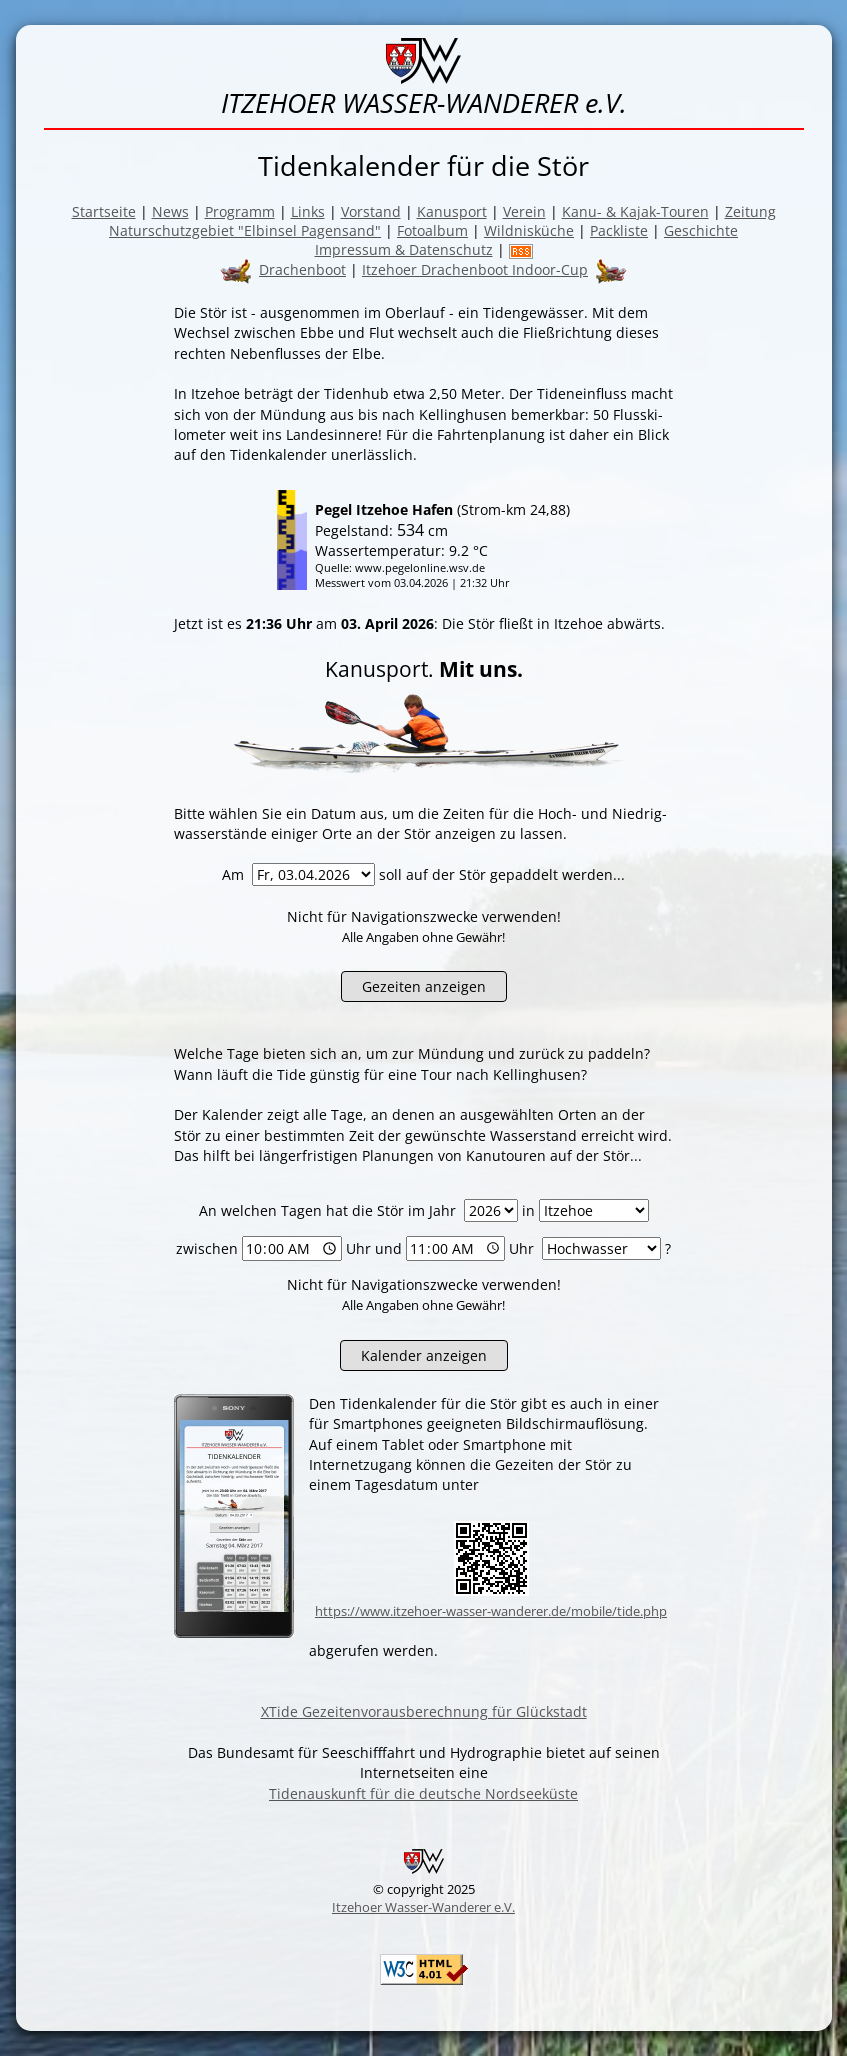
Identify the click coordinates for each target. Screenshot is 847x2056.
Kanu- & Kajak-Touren (635, 211)
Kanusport (452, 211)
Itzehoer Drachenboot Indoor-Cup (475, 269)
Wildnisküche (529, 230)
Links (308, 211)
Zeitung (750, 211)
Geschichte (701, 230)
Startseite (104, 211)
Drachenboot (302, 269)
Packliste (619, 230)
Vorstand (371, 211)
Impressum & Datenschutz (404, 249)
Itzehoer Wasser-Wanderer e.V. (423, 1907)
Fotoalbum (432, 230)
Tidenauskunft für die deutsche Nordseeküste (423, 1793)
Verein (524, 211)
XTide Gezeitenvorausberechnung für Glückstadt (424, 1711)
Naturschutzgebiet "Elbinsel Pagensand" (245, 230)
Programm (240, 211)
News (170, 211)
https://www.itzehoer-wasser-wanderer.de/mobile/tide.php (491, 1611)
